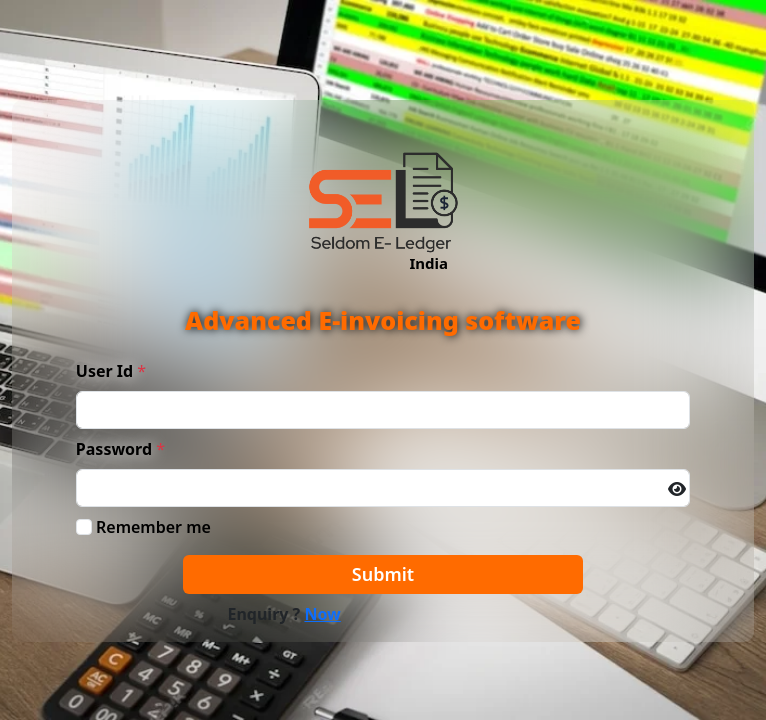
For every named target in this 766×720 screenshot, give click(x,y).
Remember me (153, 527)
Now (322, 614)
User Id (104, 371)
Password (114, 449)
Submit (383, 574)
